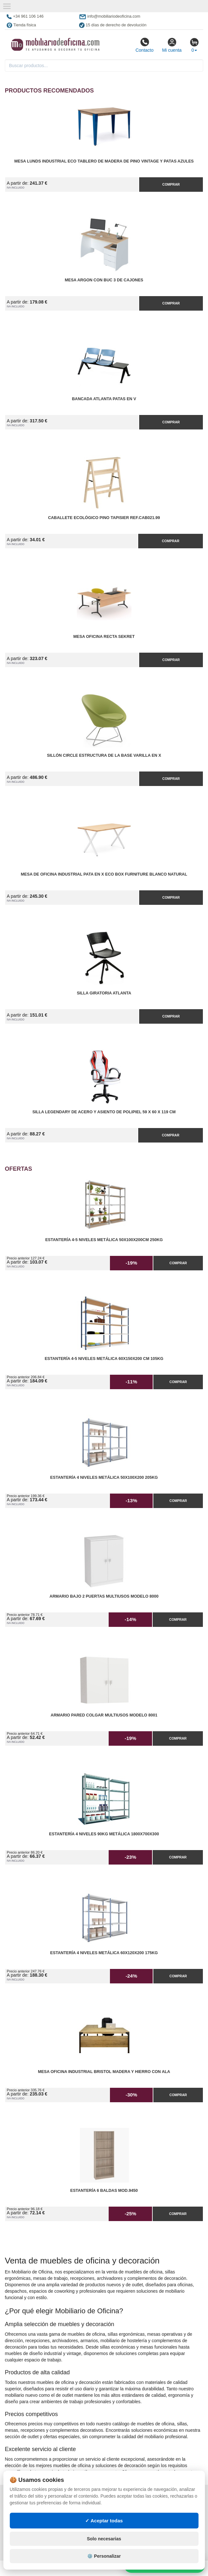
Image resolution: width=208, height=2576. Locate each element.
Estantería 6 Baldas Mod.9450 (104, 2190)
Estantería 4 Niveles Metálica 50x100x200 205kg (104, 1477)
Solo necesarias (104, 2538)
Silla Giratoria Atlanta (104, 993)
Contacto (144, 45)
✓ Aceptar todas (104, 2520)
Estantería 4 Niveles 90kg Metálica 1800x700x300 (104, 1834)
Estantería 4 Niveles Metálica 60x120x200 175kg (104, 1953)
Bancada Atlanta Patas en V (104, 399)
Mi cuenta (172, 45)
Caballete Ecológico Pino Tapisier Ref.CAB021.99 (104, 518)
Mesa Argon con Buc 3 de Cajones (104, 280)
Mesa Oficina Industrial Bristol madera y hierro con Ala (104, 2071)
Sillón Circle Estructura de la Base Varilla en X (104, 755)
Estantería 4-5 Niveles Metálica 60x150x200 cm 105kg (104, 1358)
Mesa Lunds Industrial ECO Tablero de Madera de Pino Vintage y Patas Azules (104, 161)
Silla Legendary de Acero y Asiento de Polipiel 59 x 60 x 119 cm (104, 1112)
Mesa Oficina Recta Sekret (104, 636)
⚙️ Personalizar (104, 2556)
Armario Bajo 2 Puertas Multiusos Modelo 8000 (104, 1596)
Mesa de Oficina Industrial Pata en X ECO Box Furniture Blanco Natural (104, 874)
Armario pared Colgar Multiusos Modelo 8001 (104, 1715)
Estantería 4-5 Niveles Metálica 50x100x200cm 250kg (104, 1240)
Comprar (171, 184)
